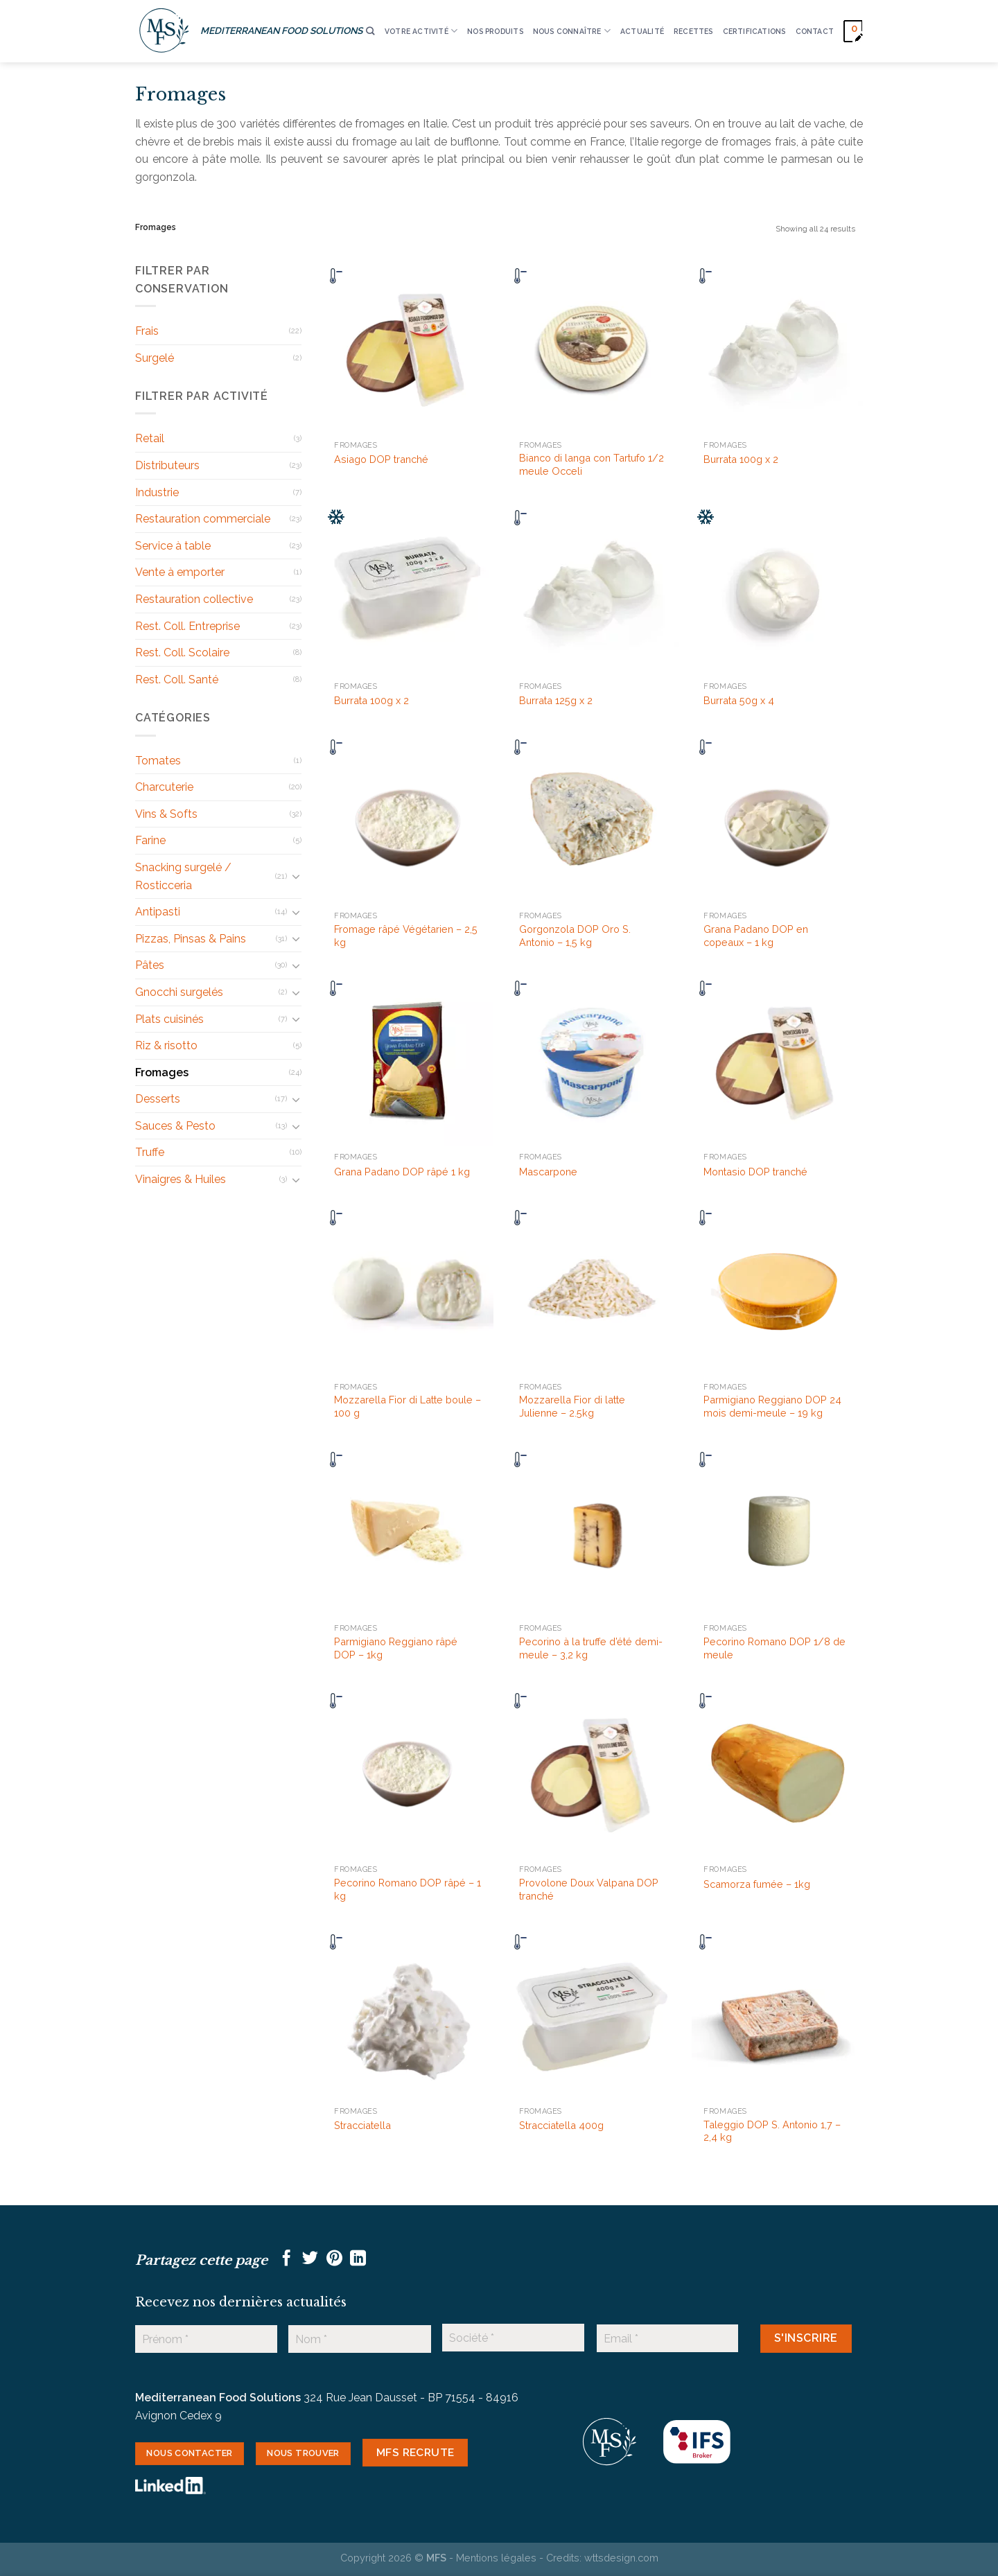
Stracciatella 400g (561, 2125)
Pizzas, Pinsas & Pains (190, 938)
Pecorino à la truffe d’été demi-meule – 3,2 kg (591, 1648)
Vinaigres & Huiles (180, 1179)
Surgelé (154, 358)
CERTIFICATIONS (754, 31)
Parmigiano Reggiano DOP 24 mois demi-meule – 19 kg (772, 1406)
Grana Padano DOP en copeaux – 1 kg (755, 935)
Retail (149, 438)
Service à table (173, 545)
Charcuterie (164, 787)
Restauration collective (194, 599)
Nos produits (495, 31)
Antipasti (157, 911)
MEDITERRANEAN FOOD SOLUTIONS (281, 30)
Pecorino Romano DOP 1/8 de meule (774, 1648)
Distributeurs (167, 465)
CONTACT (815, 31)
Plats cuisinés (169, 1019)
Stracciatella (362, 2125)
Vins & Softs (166, 814)
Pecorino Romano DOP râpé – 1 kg (407, 1889)
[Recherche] (370, 31)
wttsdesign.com (621, 2558)
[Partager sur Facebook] (287, 2259)
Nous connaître (572, 30)
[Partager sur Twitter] (310, 2259)
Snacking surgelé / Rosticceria (183, 876)
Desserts (157, 1098)
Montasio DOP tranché (755, 1171)
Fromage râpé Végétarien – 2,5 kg (406, 935)
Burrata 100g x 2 (740, 459)
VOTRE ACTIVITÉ (421, 30)
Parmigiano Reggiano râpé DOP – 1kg (395, 1648)
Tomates (158, 760)
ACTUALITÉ (642, 31)
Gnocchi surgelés (179, 992)
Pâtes (149, 965)
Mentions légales (496, 2558)
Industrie (157, 492)
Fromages (162, 1072)
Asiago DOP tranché (381, 459)
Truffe (149, 1152)
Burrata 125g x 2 (556, 700)
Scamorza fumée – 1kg (756, 1884)
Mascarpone (548, 1171)
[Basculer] (295, 876)
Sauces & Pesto (175, 1125)
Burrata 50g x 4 (738, 700)
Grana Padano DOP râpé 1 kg (402, 1171)
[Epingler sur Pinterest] (334, 2259)
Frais (147, 331)
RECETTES (693, 31)
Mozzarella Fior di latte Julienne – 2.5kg (572, 1406)
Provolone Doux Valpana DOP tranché (588, 1889)
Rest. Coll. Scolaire (182, 652)
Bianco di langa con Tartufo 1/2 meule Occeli (591, 464)
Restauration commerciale (202, 518)
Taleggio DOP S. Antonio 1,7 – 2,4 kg (772, 2131)
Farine (150, 840)
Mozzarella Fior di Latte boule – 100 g (407, 1406)
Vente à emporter (180, 572)
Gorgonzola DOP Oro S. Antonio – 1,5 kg (575, 935)
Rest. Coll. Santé (176, 679)
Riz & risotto (166, 1045)
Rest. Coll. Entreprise (187, 626)
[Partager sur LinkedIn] (358, 2259)
